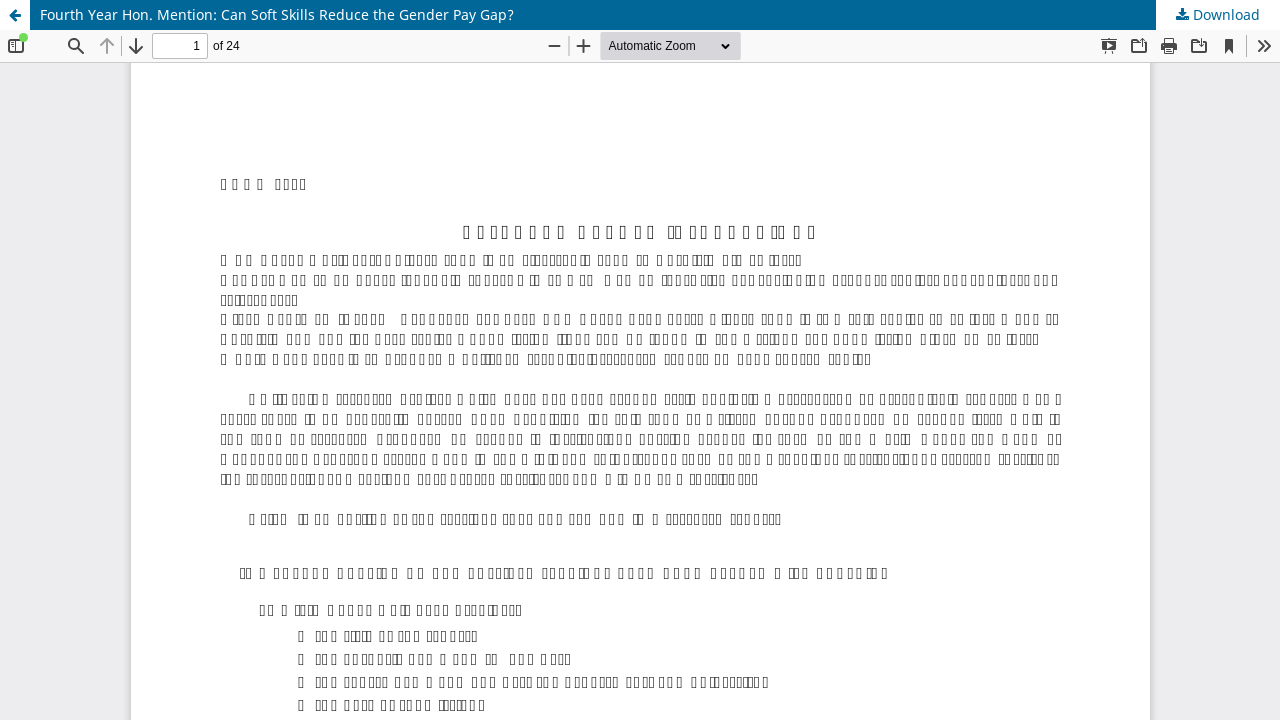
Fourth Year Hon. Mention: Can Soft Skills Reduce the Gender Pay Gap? (277, 14)
